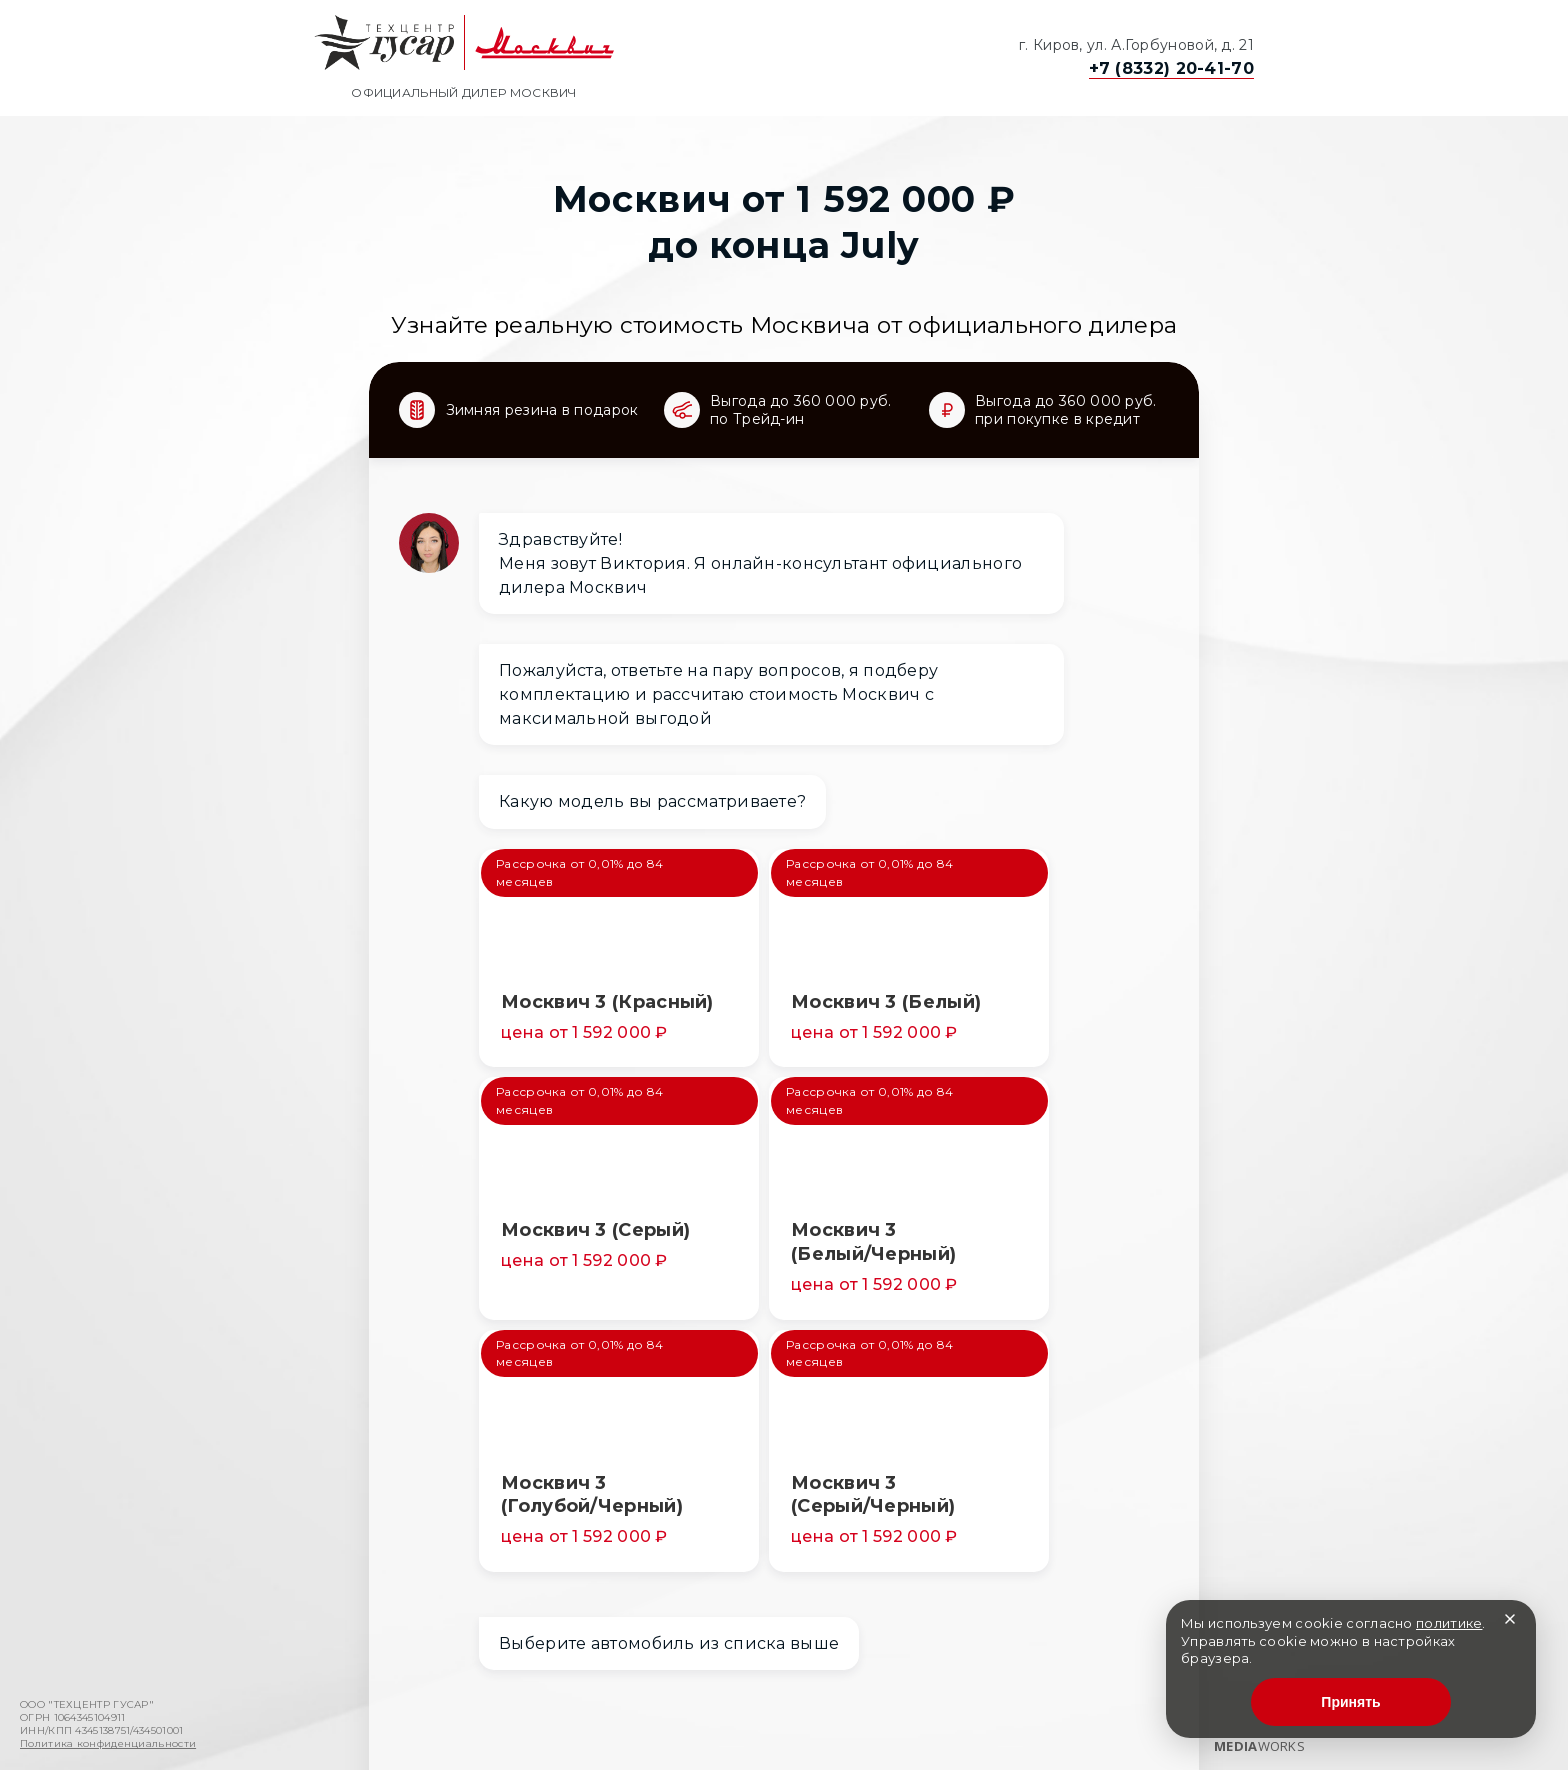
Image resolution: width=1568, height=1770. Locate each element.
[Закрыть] (1510, 1619)
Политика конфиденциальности (108, 1743)
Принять (1350, 1702)
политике (1449, 1623)
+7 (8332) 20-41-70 (1171, 69)
